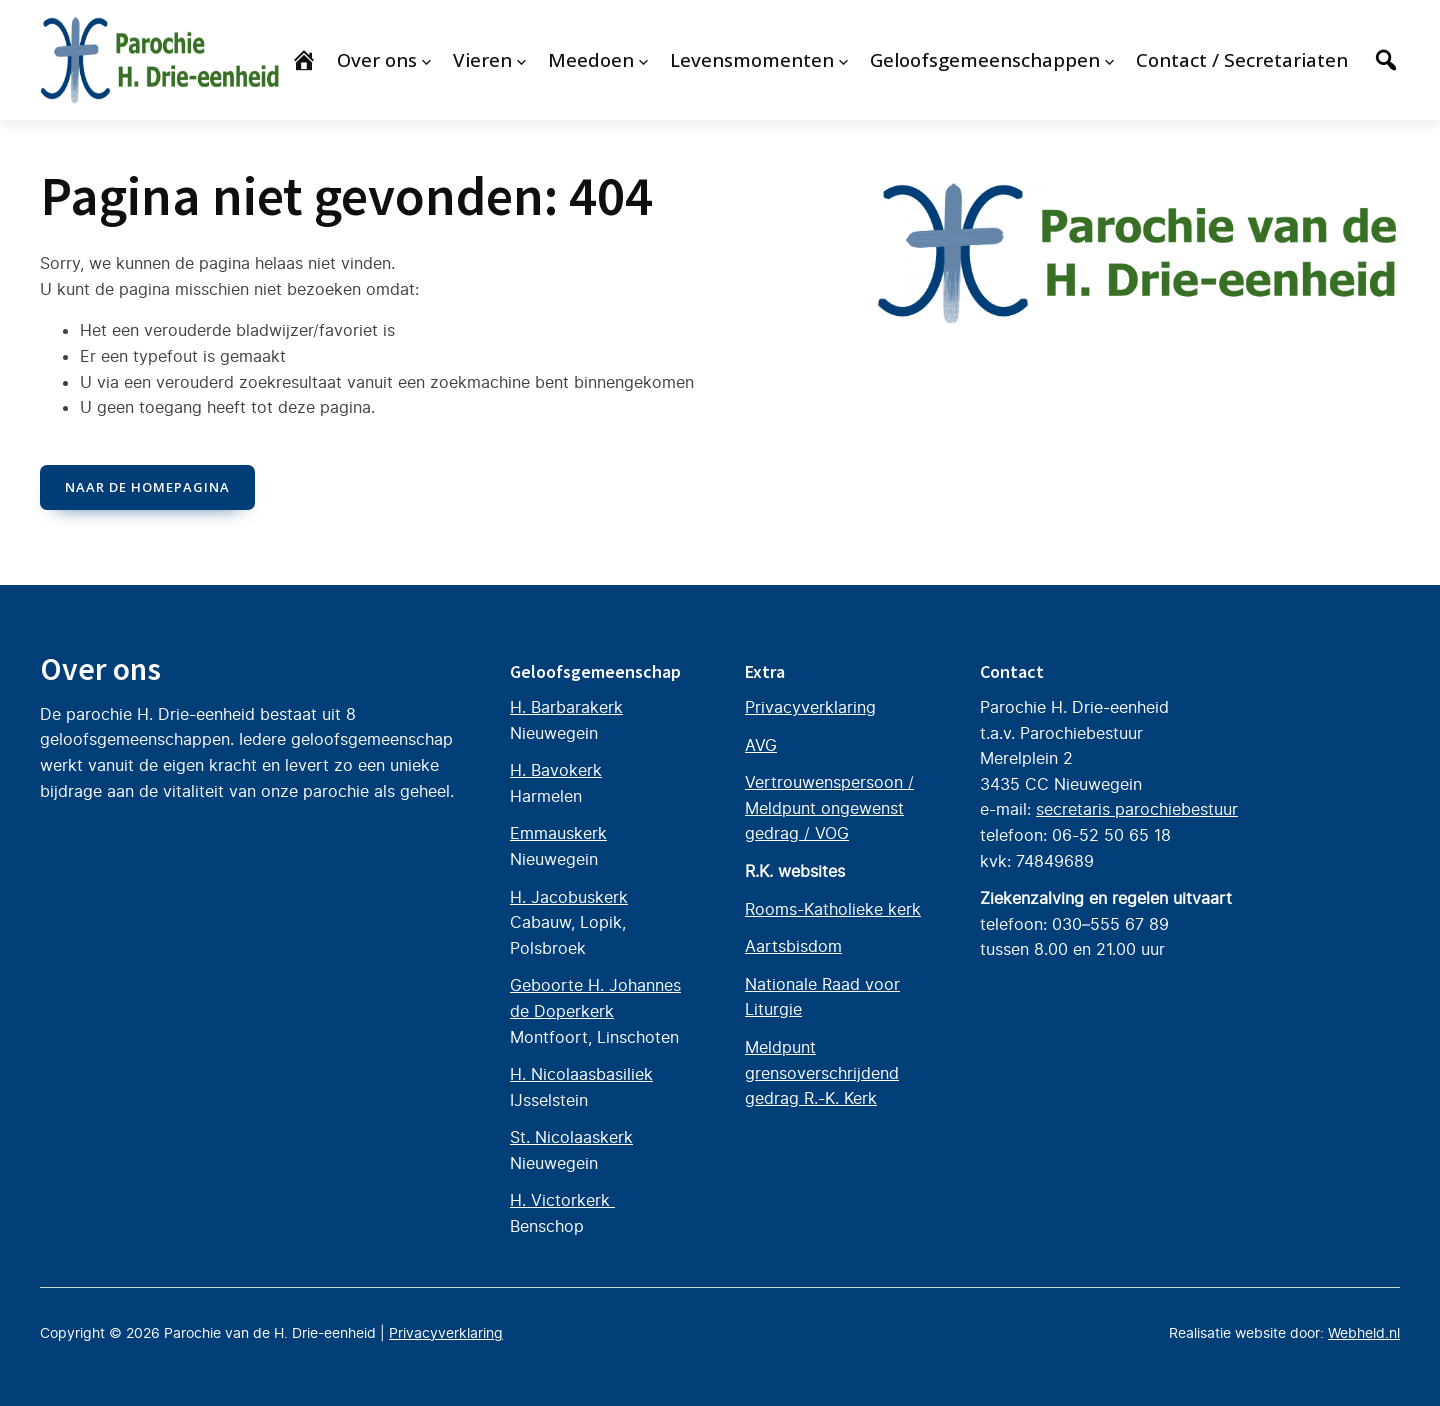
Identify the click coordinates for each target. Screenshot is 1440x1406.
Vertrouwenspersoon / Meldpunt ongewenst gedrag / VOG (829, 807)
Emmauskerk (558, 833)
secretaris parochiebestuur (1137, 809)
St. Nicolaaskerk (571, 1137)
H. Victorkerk (562, 1200)
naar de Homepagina (147, 487)
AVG (761, 744)
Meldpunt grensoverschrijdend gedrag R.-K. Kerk (822, 1072)
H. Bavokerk (556, 770)
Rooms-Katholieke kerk (833, 908)
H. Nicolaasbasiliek (581, 1074)
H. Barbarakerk (566, 707)
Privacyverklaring (810, 707)
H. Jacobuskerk (569, 896)
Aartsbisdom (793, 946)
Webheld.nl (1364, 1333)
